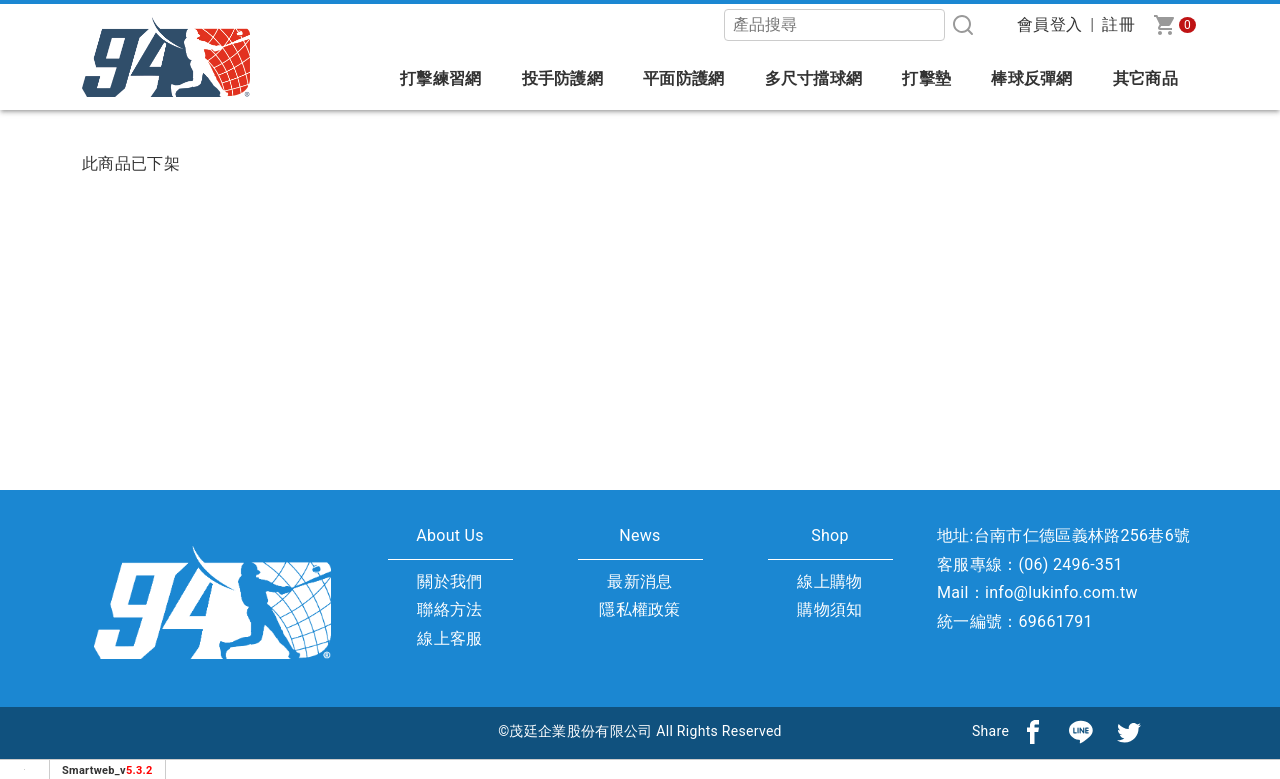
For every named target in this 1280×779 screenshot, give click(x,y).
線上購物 (829, 581)
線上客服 (449, 638)
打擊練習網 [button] (441, 78)
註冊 (1118, 24)
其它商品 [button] (1145, 78)
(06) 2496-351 (1071, 564)
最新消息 (639, 581)
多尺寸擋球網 (814, 78)
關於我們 (449, 581)
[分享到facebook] (1033, 731)
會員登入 (1049, 24)
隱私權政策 (640, 609)
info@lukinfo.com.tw (1061, 592)
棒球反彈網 (1032, 78)
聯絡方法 (449, 609)
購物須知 (829, 609)
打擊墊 (926, 78)
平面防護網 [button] (684, 78)
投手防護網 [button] (563, 78)
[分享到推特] (1129, 731)
